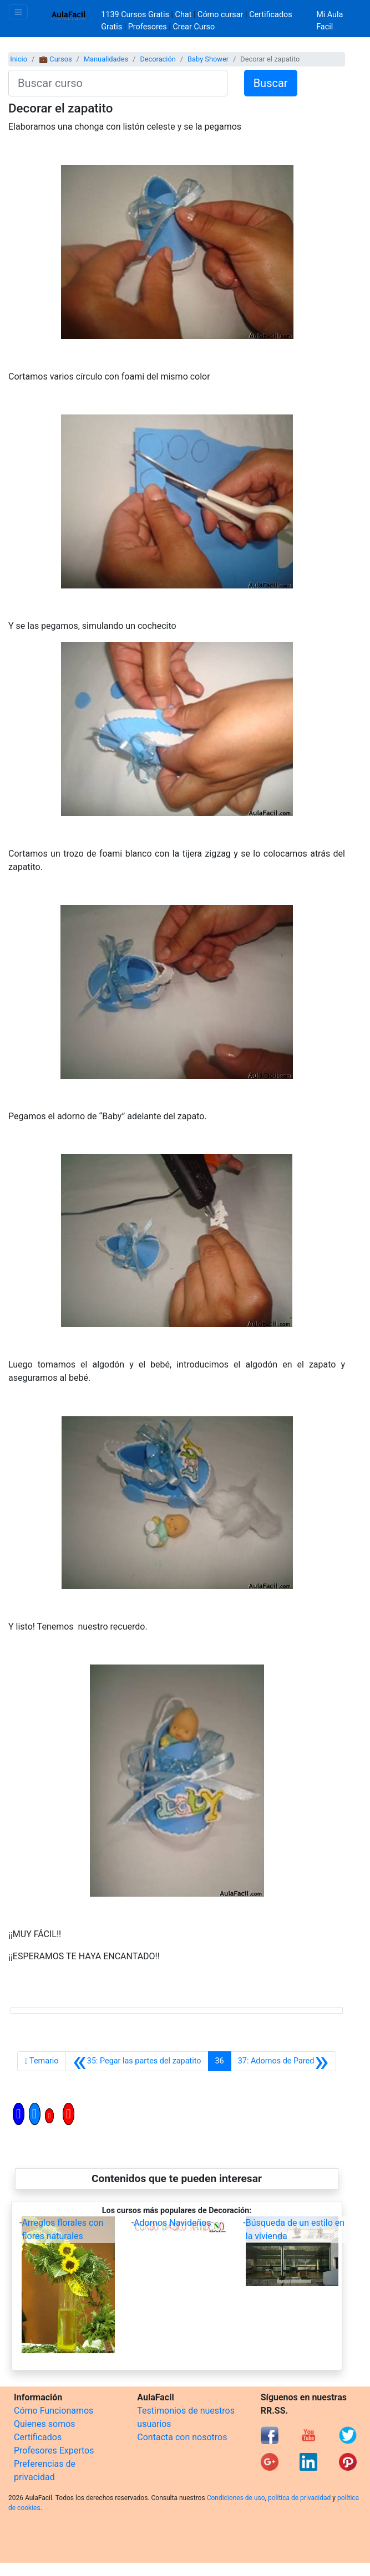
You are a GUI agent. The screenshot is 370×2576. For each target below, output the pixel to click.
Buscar (271, 83)
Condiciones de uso (236, 2498)
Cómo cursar (220, 14)
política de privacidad (299, 2498)
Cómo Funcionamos (53, 2410)
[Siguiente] (283, 2061)
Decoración (157, 59)
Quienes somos (44, 2424)
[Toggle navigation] (18, 11)
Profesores (147, 27)
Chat (183, 14)
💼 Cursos (55, 59)
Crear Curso (194, 27)
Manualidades (106, 59)
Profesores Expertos (54, 2450)
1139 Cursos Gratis (136, 14)
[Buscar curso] (117, 83)
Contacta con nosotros (182, 2437)
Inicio (18, 59)
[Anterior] (137, 2061)
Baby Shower (208, 59)
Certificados (38, 2437)
